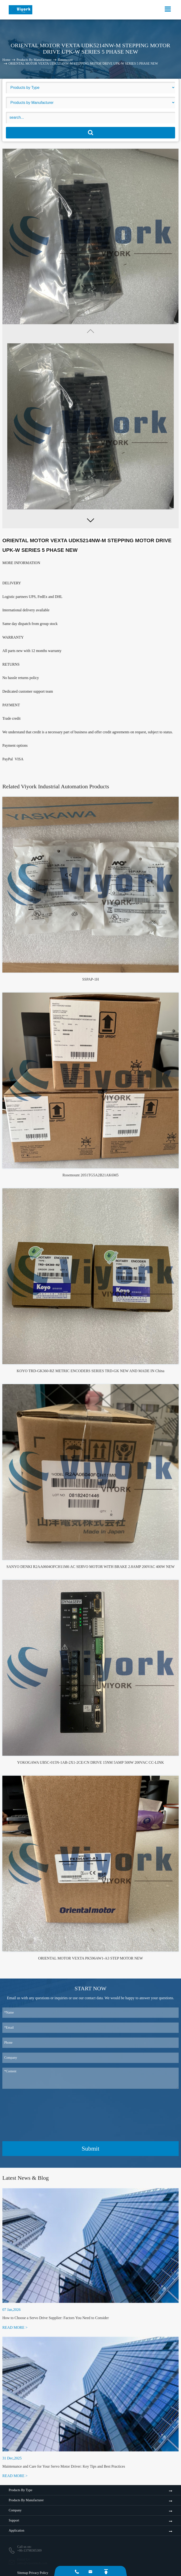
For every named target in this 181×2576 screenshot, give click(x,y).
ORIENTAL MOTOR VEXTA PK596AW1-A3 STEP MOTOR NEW (90, 1958)
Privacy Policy (38, 2573)
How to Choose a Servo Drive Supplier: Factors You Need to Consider (55, 2318)
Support (14, 2520)
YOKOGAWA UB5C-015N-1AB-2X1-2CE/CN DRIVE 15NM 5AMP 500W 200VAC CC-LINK (90, 1762)
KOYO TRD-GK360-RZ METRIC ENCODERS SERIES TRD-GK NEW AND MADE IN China (91, 1371)
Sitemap (22, 2573)
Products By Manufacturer (34, 60)
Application (16, 2530)
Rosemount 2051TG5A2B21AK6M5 (90, 1175)
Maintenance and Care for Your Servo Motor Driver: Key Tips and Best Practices (63, 2466)
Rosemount (65, 60)
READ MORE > (15, 2327)
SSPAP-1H (90, 979)
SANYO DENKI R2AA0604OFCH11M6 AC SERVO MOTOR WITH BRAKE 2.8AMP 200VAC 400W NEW (90, 1567)
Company (15, 2510)
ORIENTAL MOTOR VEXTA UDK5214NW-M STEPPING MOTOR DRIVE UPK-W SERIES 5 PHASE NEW (83, 63)
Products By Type (20, 2490)
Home (6, 60)
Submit (90, 2148)
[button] (90, 520)
